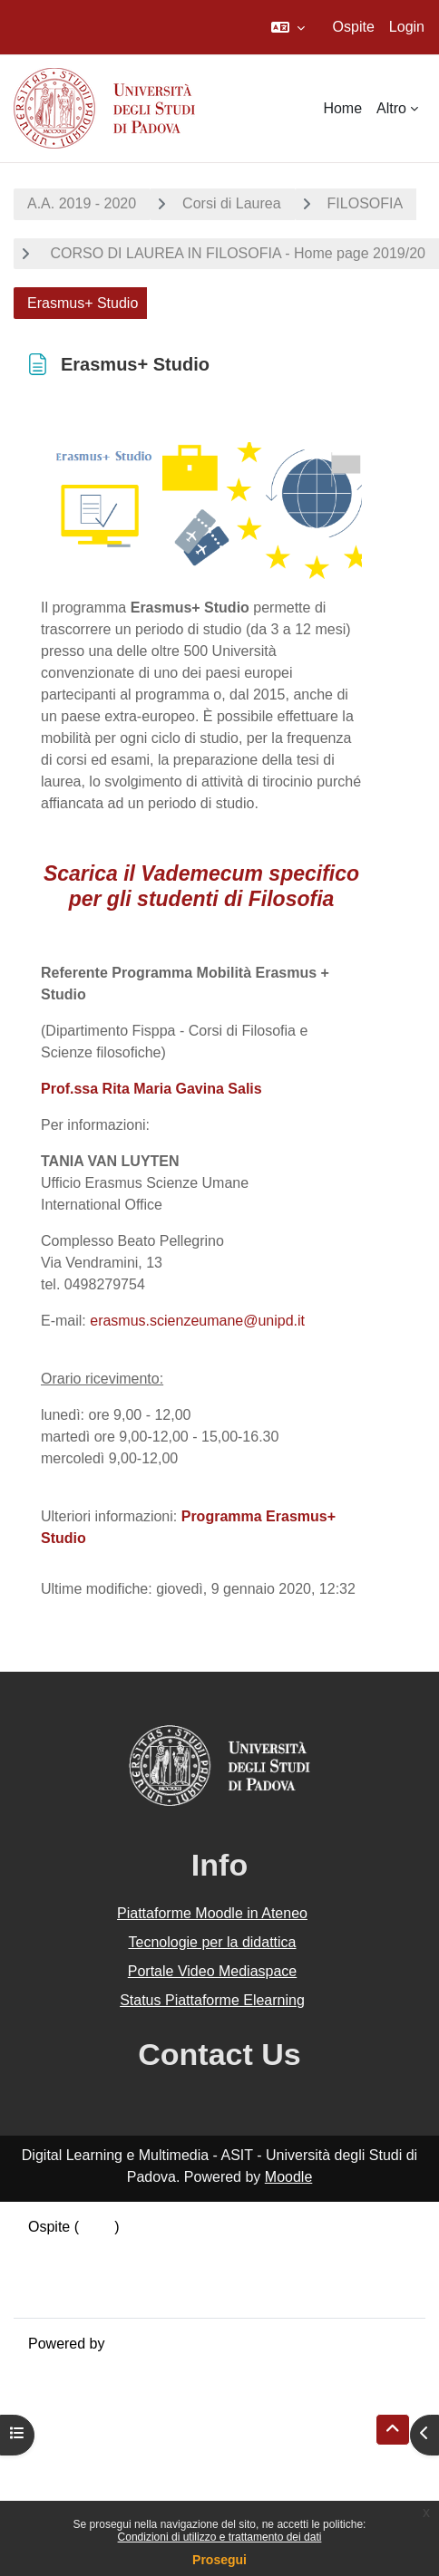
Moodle (288, 2177)
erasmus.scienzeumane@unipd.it (197, 1320)
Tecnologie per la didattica (212, 1942)
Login (406, 26)
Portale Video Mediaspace (213, 1971)
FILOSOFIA (365, 203)
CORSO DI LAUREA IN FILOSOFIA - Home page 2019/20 (235, 253)
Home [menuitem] (342, 108)
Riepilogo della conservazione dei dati (150, 2248)
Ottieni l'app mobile (89, 2292)
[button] (288, 27)
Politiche (55, 2270)
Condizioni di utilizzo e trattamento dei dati (220, 2537)
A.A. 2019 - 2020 (81, 203)
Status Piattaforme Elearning (212, 2000)
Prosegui (219, 2559)
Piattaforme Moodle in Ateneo (212, 1913)
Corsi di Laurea (231, 203)
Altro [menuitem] (391, 108)
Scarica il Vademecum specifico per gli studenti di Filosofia (201, 886)
